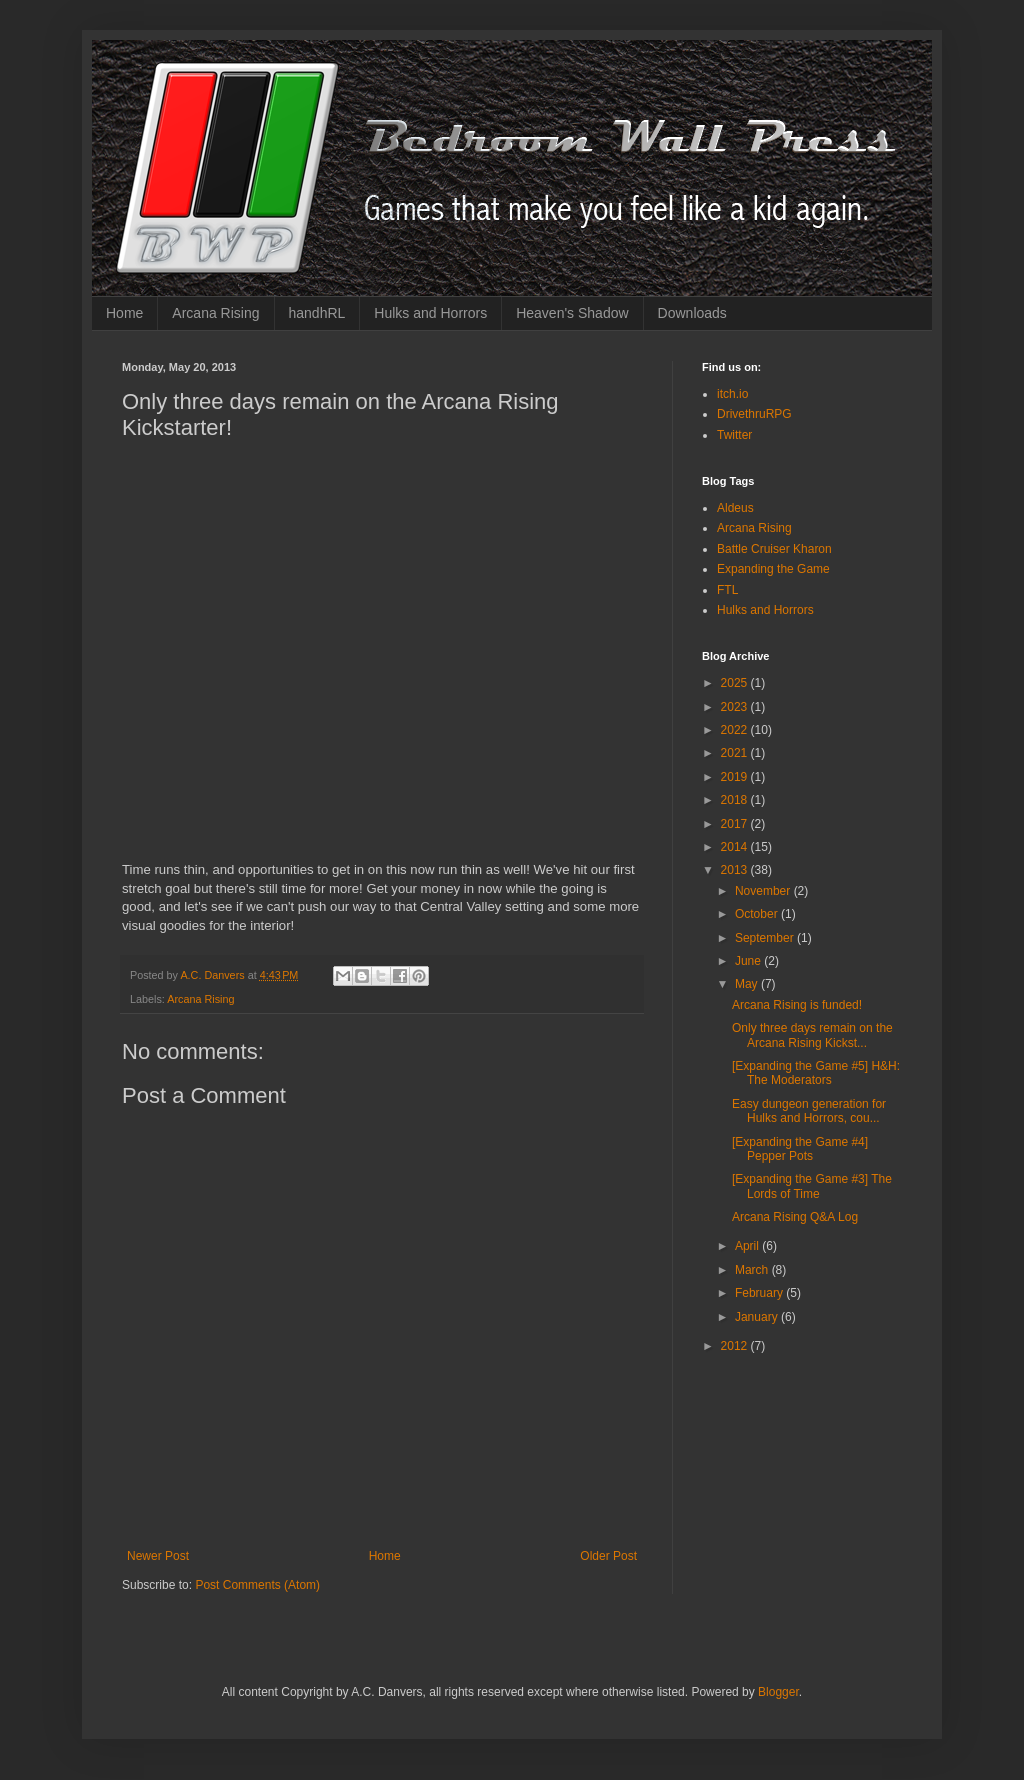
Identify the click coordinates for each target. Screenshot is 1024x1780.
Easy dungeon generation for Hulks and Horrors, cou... (809, 1111)
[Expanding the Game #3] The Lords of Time (812, 1186)
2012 (736, 1346)
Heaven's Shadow (572, 313)
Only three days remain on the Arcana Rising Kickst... (812, 1035)
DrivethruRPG (754, 414)
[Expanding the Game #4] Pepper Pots (800, 1149)
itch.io (732, 394)
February (760, 1293)
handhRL (317, 313)
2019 (736, 777)
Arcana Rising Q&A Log (795, 1217)
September (766, 938)
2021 (736, 753)
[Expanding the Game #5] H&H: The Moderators (816, 1073)
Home (124, 313)
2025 (736, 683)
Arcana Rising (215, 313)
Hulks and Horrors (430, 313)
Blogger (778, 1692)
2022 (736, 730)
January (758, 1317)
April (748, 1246)
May (748, 984)
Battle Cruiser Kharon (774, 549)
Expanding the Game (773, 569)
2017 (736, 824)
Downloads (692, 313)
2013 (736, 870)
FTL (727, 590)
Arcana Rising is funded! (797, 1005)
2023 (736, 707)
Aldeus (735, 508)
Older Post (608, 1556)
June (749, 961)
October (758, 914)
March (753, 1270)
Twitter (734, 435)
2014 (736, 847)
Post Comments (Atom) (257, 1585)
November (764, 891)
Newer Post (158, 1556)
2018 (736, 800)
